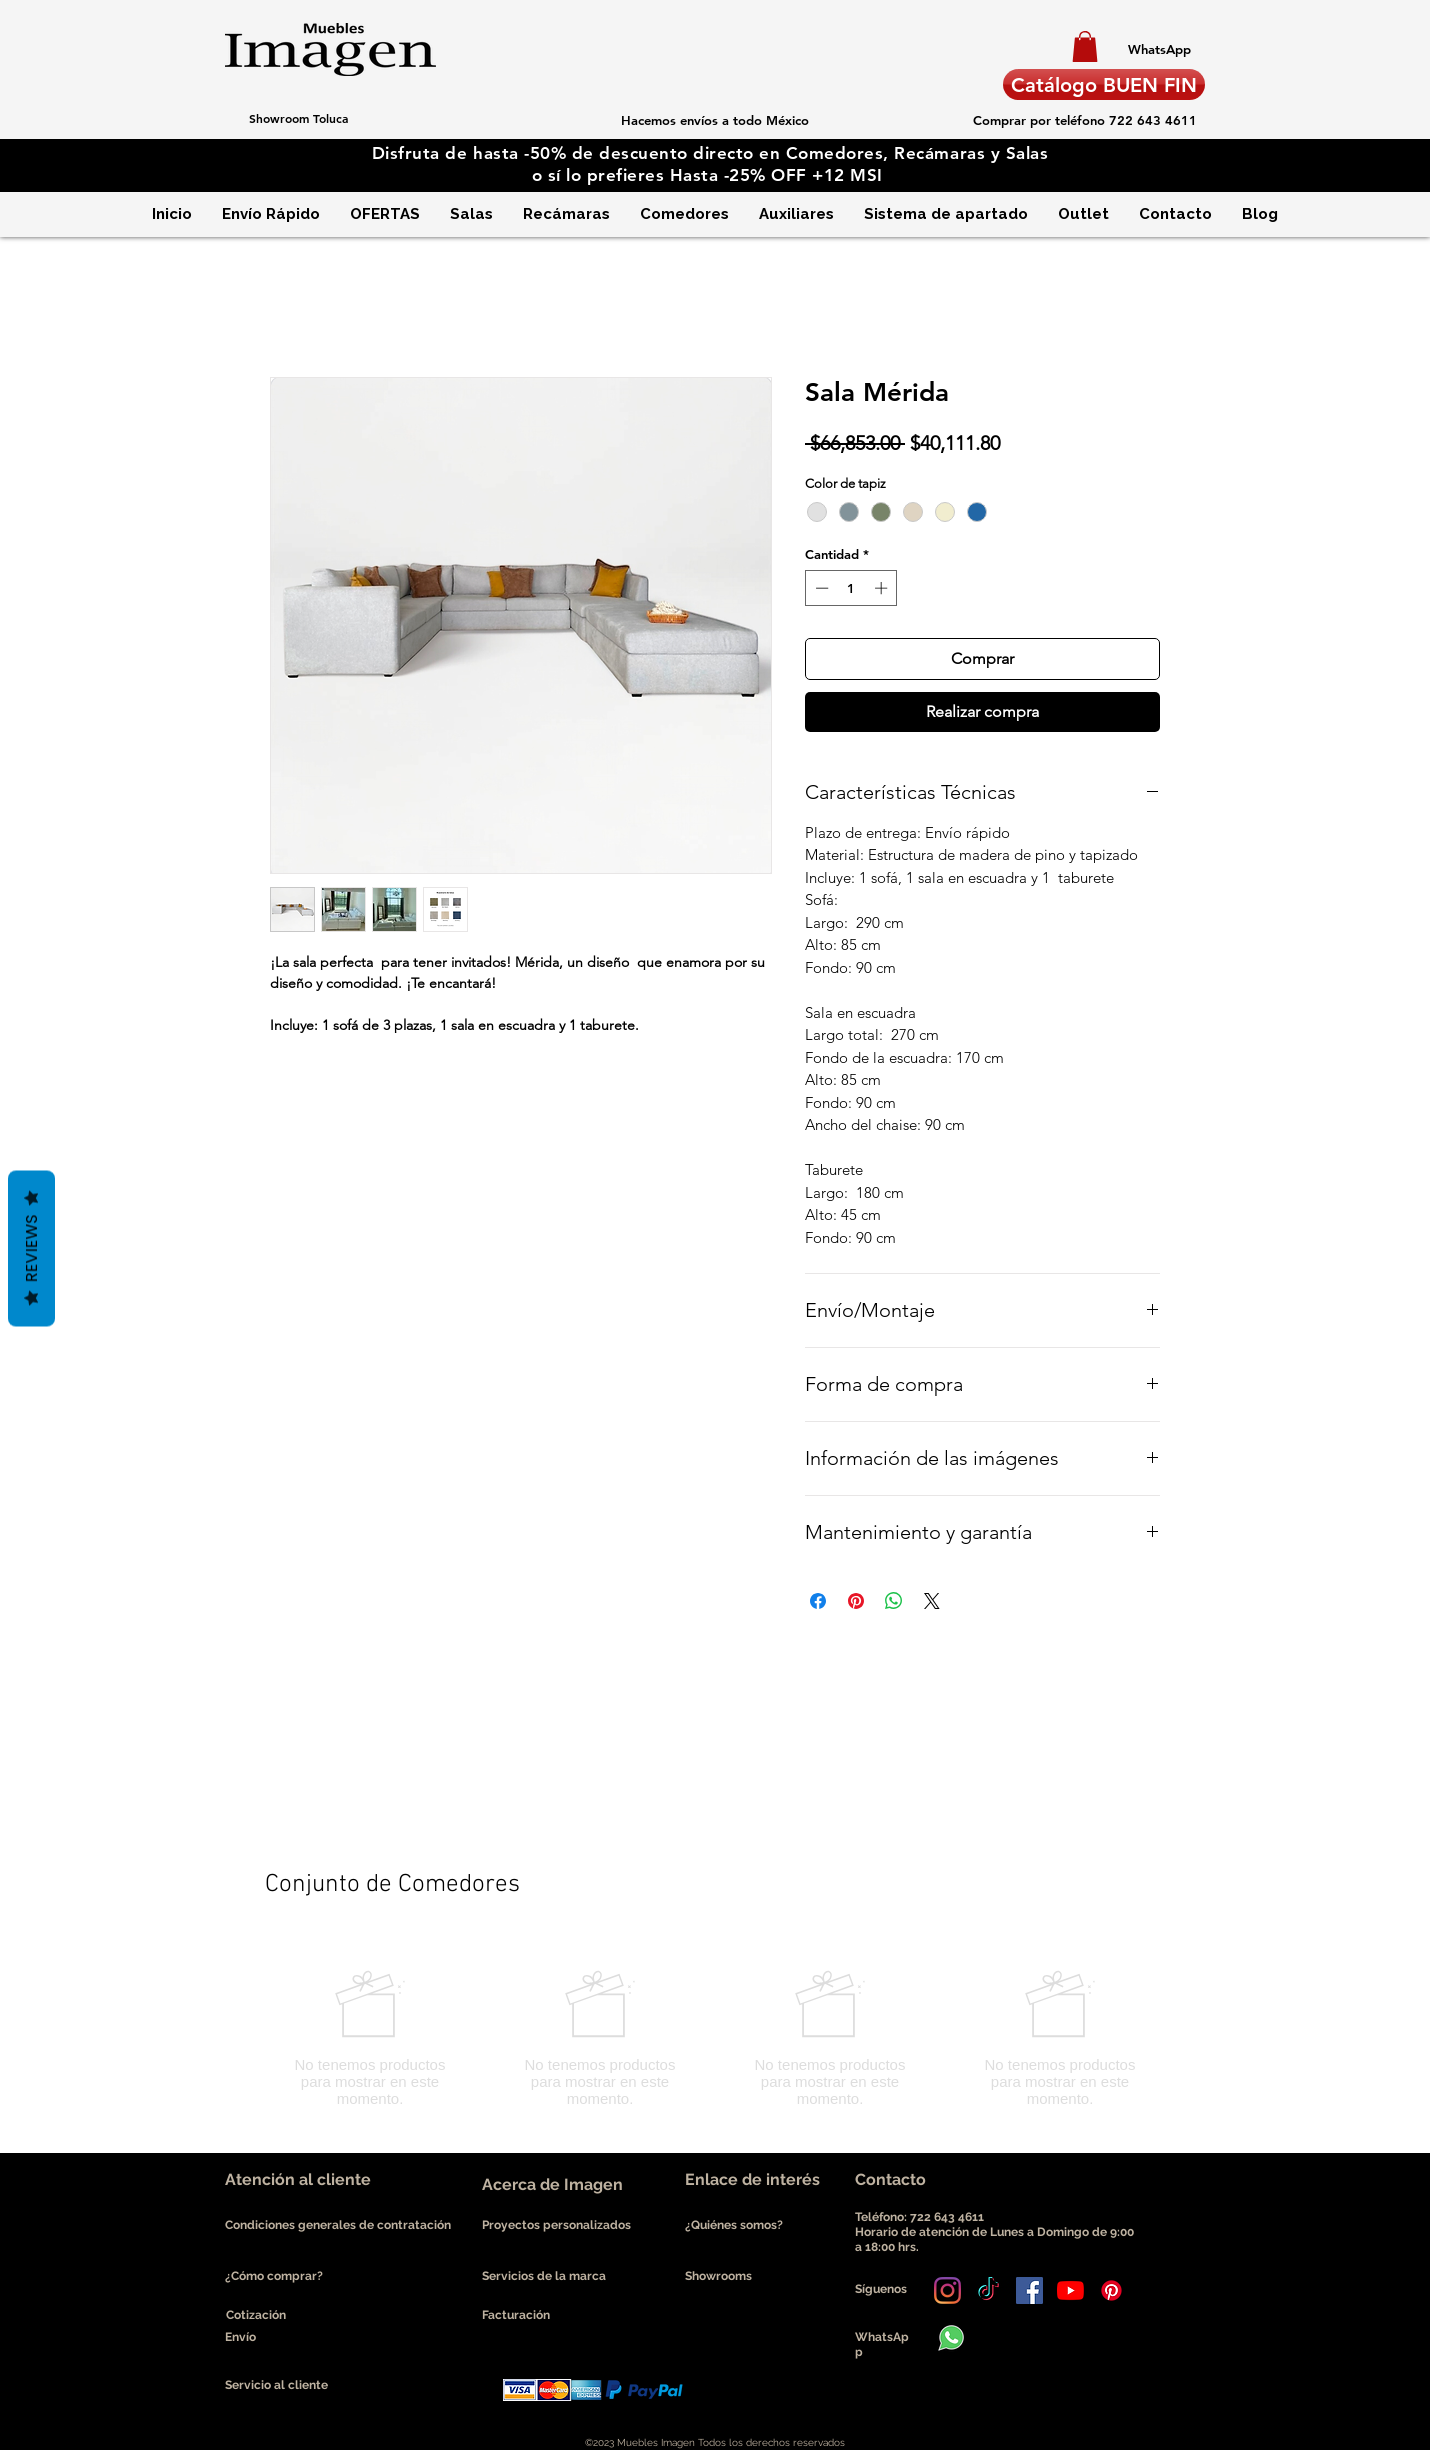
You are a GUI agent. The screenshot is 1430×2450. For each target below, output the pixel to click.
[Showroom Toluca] (298, 118)
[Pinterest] (1111, 2290)
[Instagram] (947, 2290)
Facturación (516, 2315)
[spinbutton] (851, 588)
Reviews (31, 1249)
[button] (1085, 46)
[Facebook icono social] (1029, 2290)
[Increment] (883, 588)
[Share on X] (932, 1601)
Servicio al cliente (276, 2385)
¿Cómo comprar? (274, 2276)
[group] (715, 2038)
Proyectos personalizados (556, 2225)
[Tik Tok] (988, 2290)
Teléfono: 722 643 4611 (922, 2217)
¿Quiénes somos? (735, 2225)
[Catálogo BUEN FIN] (1104, 84)
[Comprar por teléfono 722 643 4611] (1084, 120)
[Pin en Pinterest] (856, 1601)
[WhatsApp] (1159, 49)
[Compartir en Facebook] (818, 1601)
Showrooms (718, 2276)
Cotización (256, 2315)
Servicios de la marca (544, 2276)
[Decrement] (820, 588)
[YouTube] (1070, 2290)
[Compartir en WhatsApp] (894, 1601)
